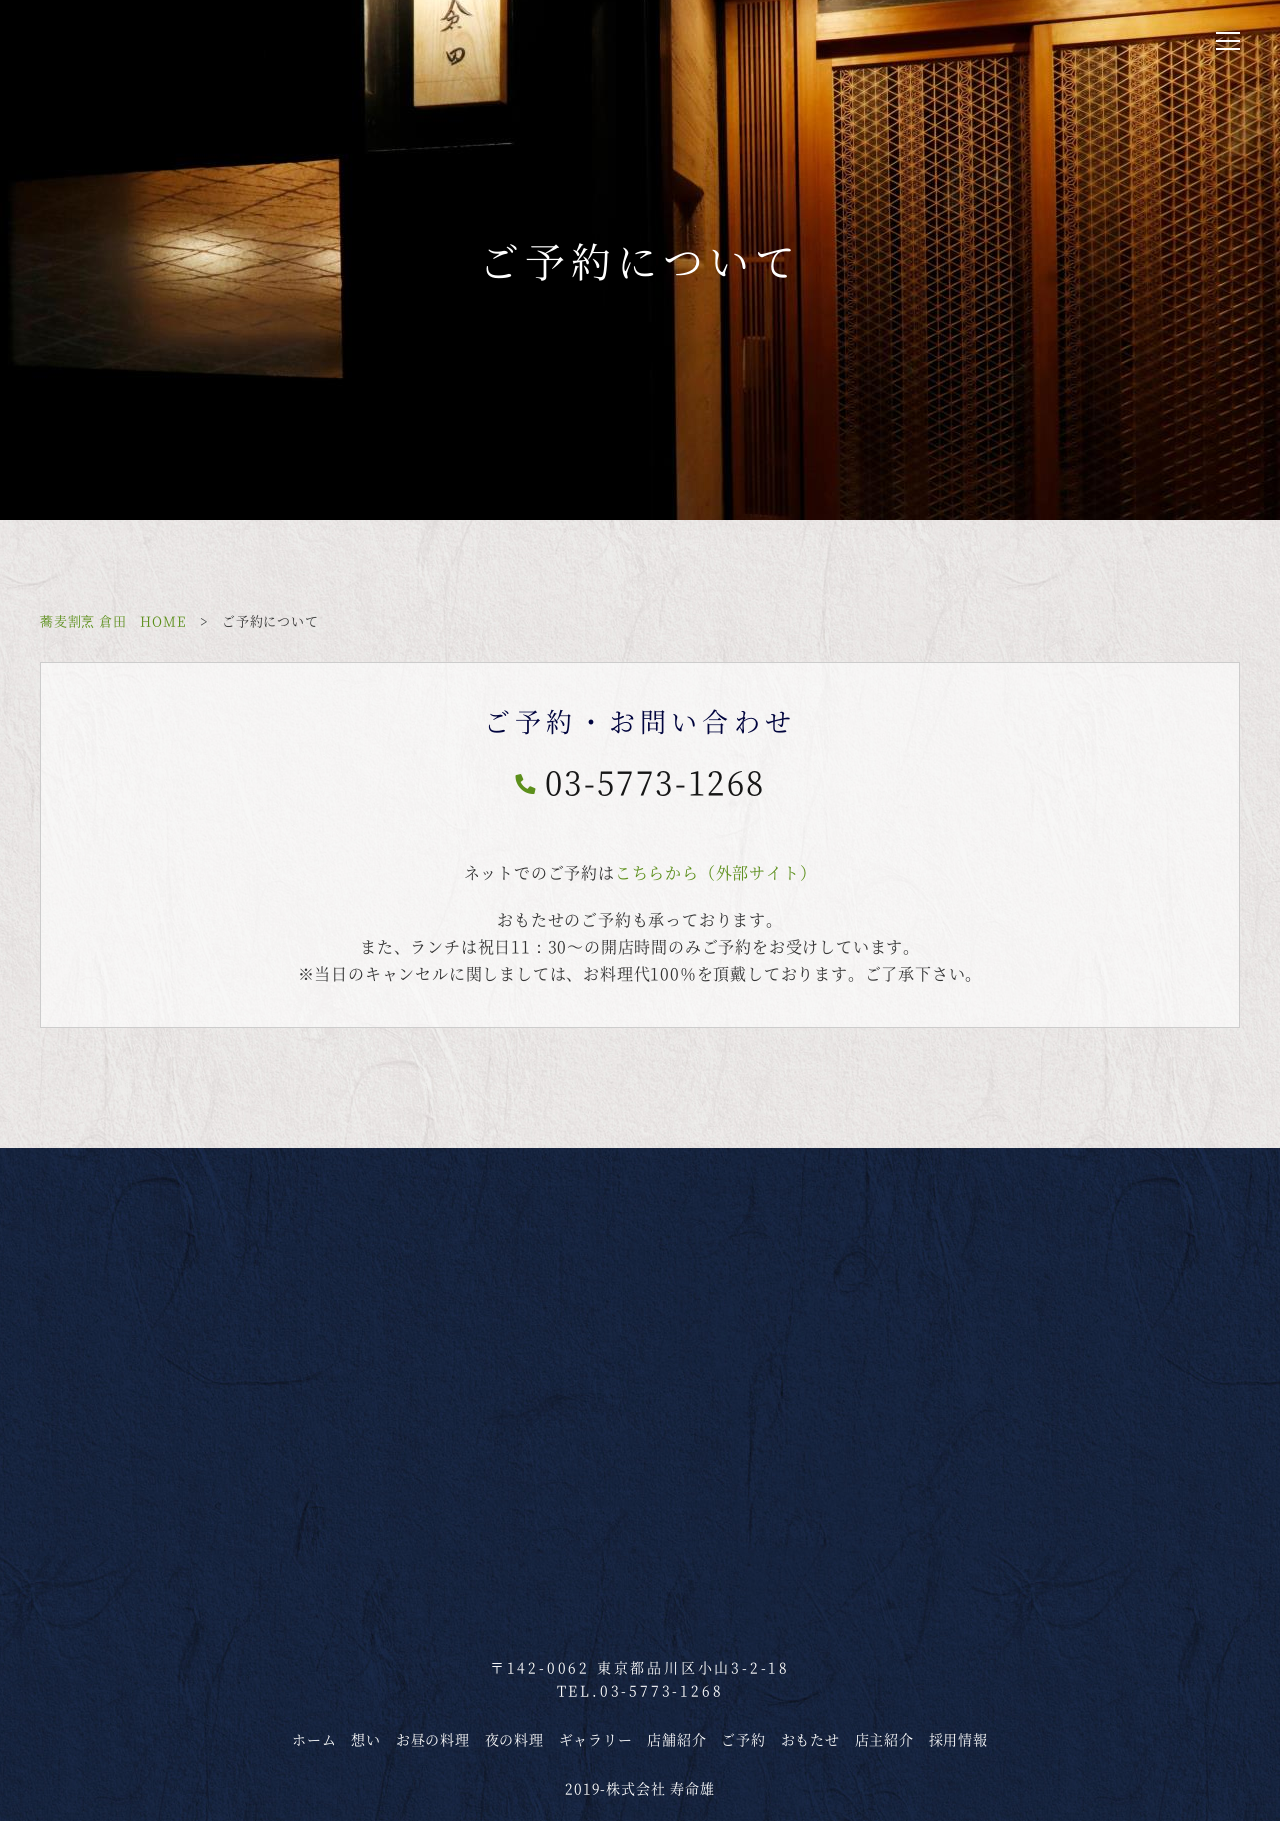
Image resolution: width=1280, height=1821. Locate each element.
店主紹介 (884, 1739)
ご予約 (743, 1739)
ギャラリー (596, 1739)
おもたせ (810, 1739)
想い (366, 1739)
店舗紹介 (676, 1739)
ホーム (314, 1739)
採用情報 (958, 1739)
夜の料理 (514, 1739)
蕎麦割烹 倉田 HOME (113, 620)
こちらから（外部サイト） (716, 872)
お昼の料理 (433, 1739)
